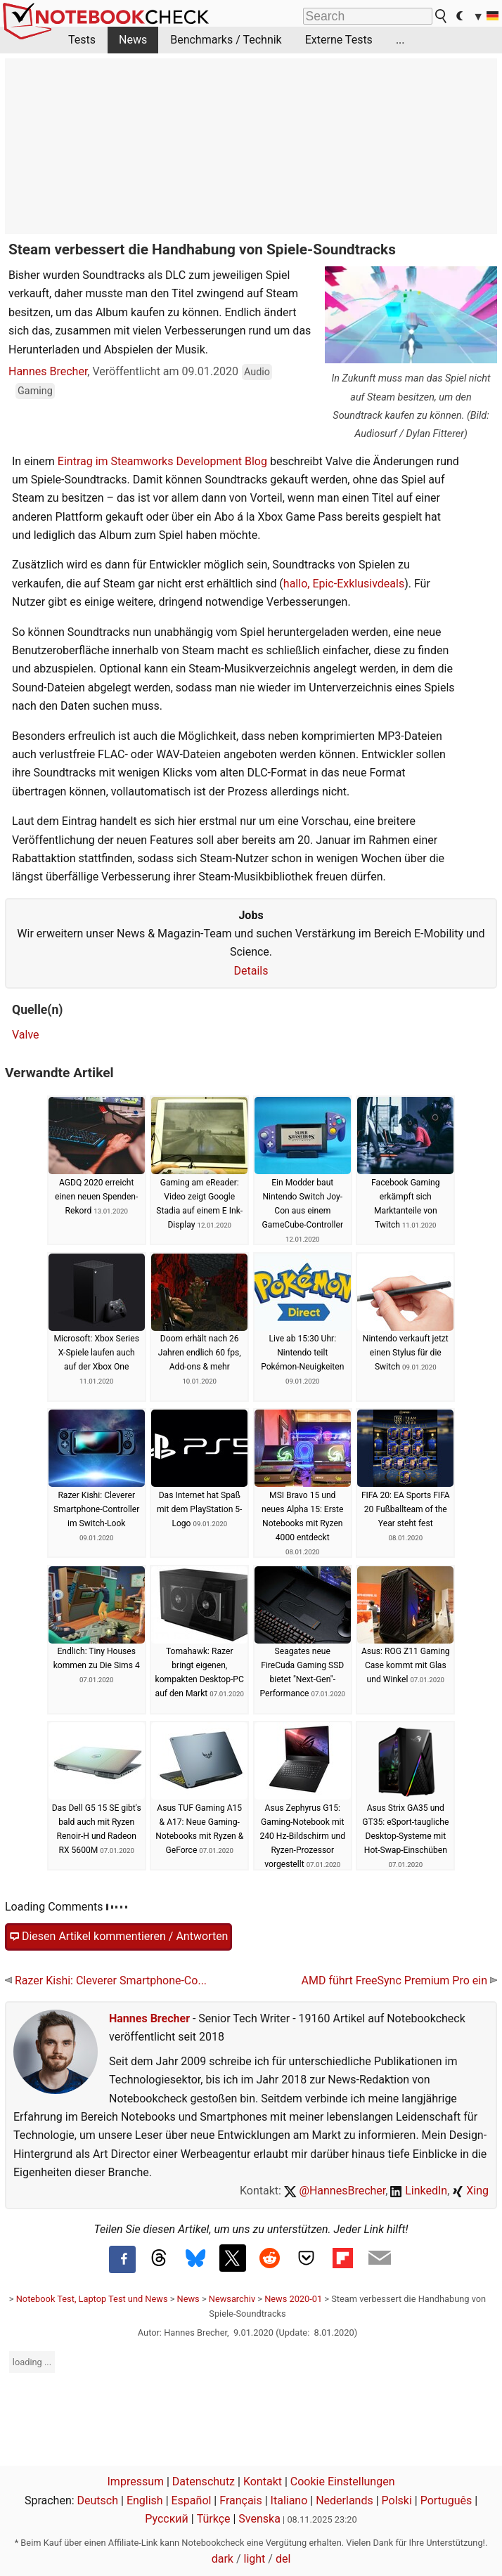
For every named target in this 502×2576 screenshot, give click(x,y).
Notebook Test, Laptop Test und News (92, 2299)
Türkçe (214, 2518)
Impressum (136, 2481)
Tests (82, 39)
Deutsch (97, 2500)
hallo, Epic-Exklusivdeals (343, 583)
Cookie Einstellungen (342, 2481)
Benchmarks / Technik (226, 39)
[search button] (441, 16)
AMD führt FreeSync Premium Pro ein (399, 1980)
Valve (25, 1034)
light (255, 2558)
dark (222, 2558)
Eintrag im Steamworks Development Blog (162, 461)
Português (446, 2500)
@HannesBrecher (334, 2190)
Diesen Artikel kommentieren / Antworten (118, 1937)
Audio (257, 372)
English (145, 2500)
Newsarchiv (232, 2299)
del (283, 2558)
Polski (397, 2500)
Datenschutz (203, 2481)
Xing (470, 2190)
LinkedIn (418, 2190)
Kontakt (262, 2481)
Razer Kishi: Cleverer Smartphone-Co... (106, 1980)
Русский (166, 2518)
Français (240, 2500)
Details (251, 970)
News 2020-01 (293, 2299)
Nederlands (344, 2500)
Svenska (259, 2518)
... (400, 39)
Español (192, 2500)
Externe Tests (339, 39)
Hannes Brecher (47, 371)
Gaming (35, 391)
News (133, 39)
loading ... (32, 2362)
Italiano (289, 2500)
